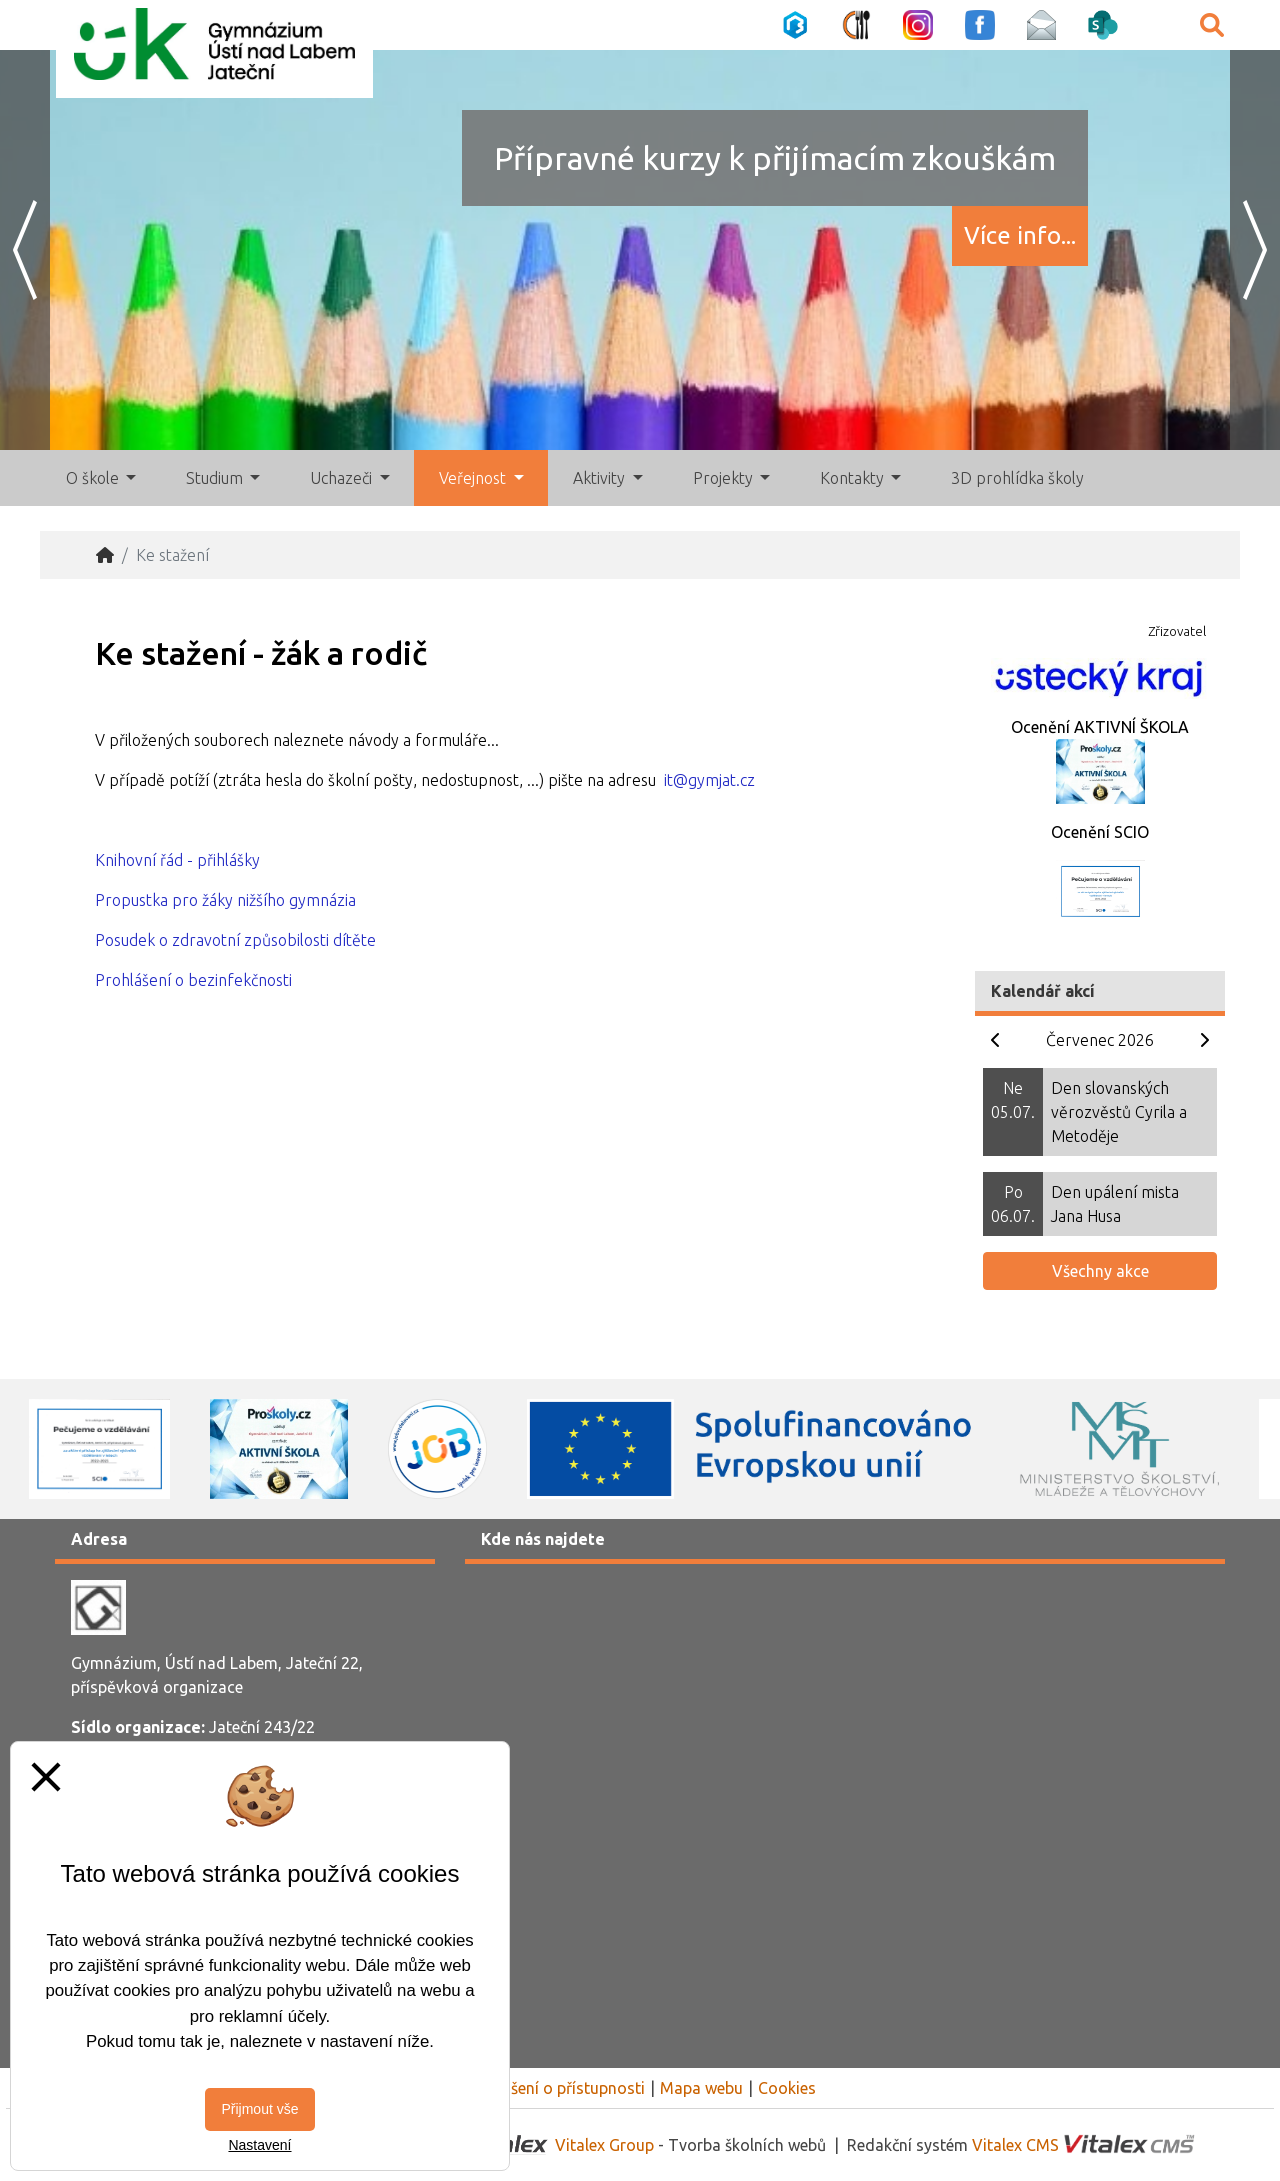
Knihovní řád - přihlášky (177, 860)
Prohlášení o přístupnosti (554, 2088)
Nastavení (259, 2145)
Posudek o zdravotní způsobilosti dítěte (235, 940)
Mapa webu (701, 2088)
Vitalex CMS (1015, 2145)
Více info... (1020, 235)
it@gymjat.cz (709, 780)
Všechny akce (1100, 1271)
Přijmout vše (259, 2109)
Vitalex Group (604, 2145)
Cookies (787, 2088)
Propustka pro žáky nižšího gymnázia (225, 900)
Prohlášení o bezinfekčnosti (193, 980)
